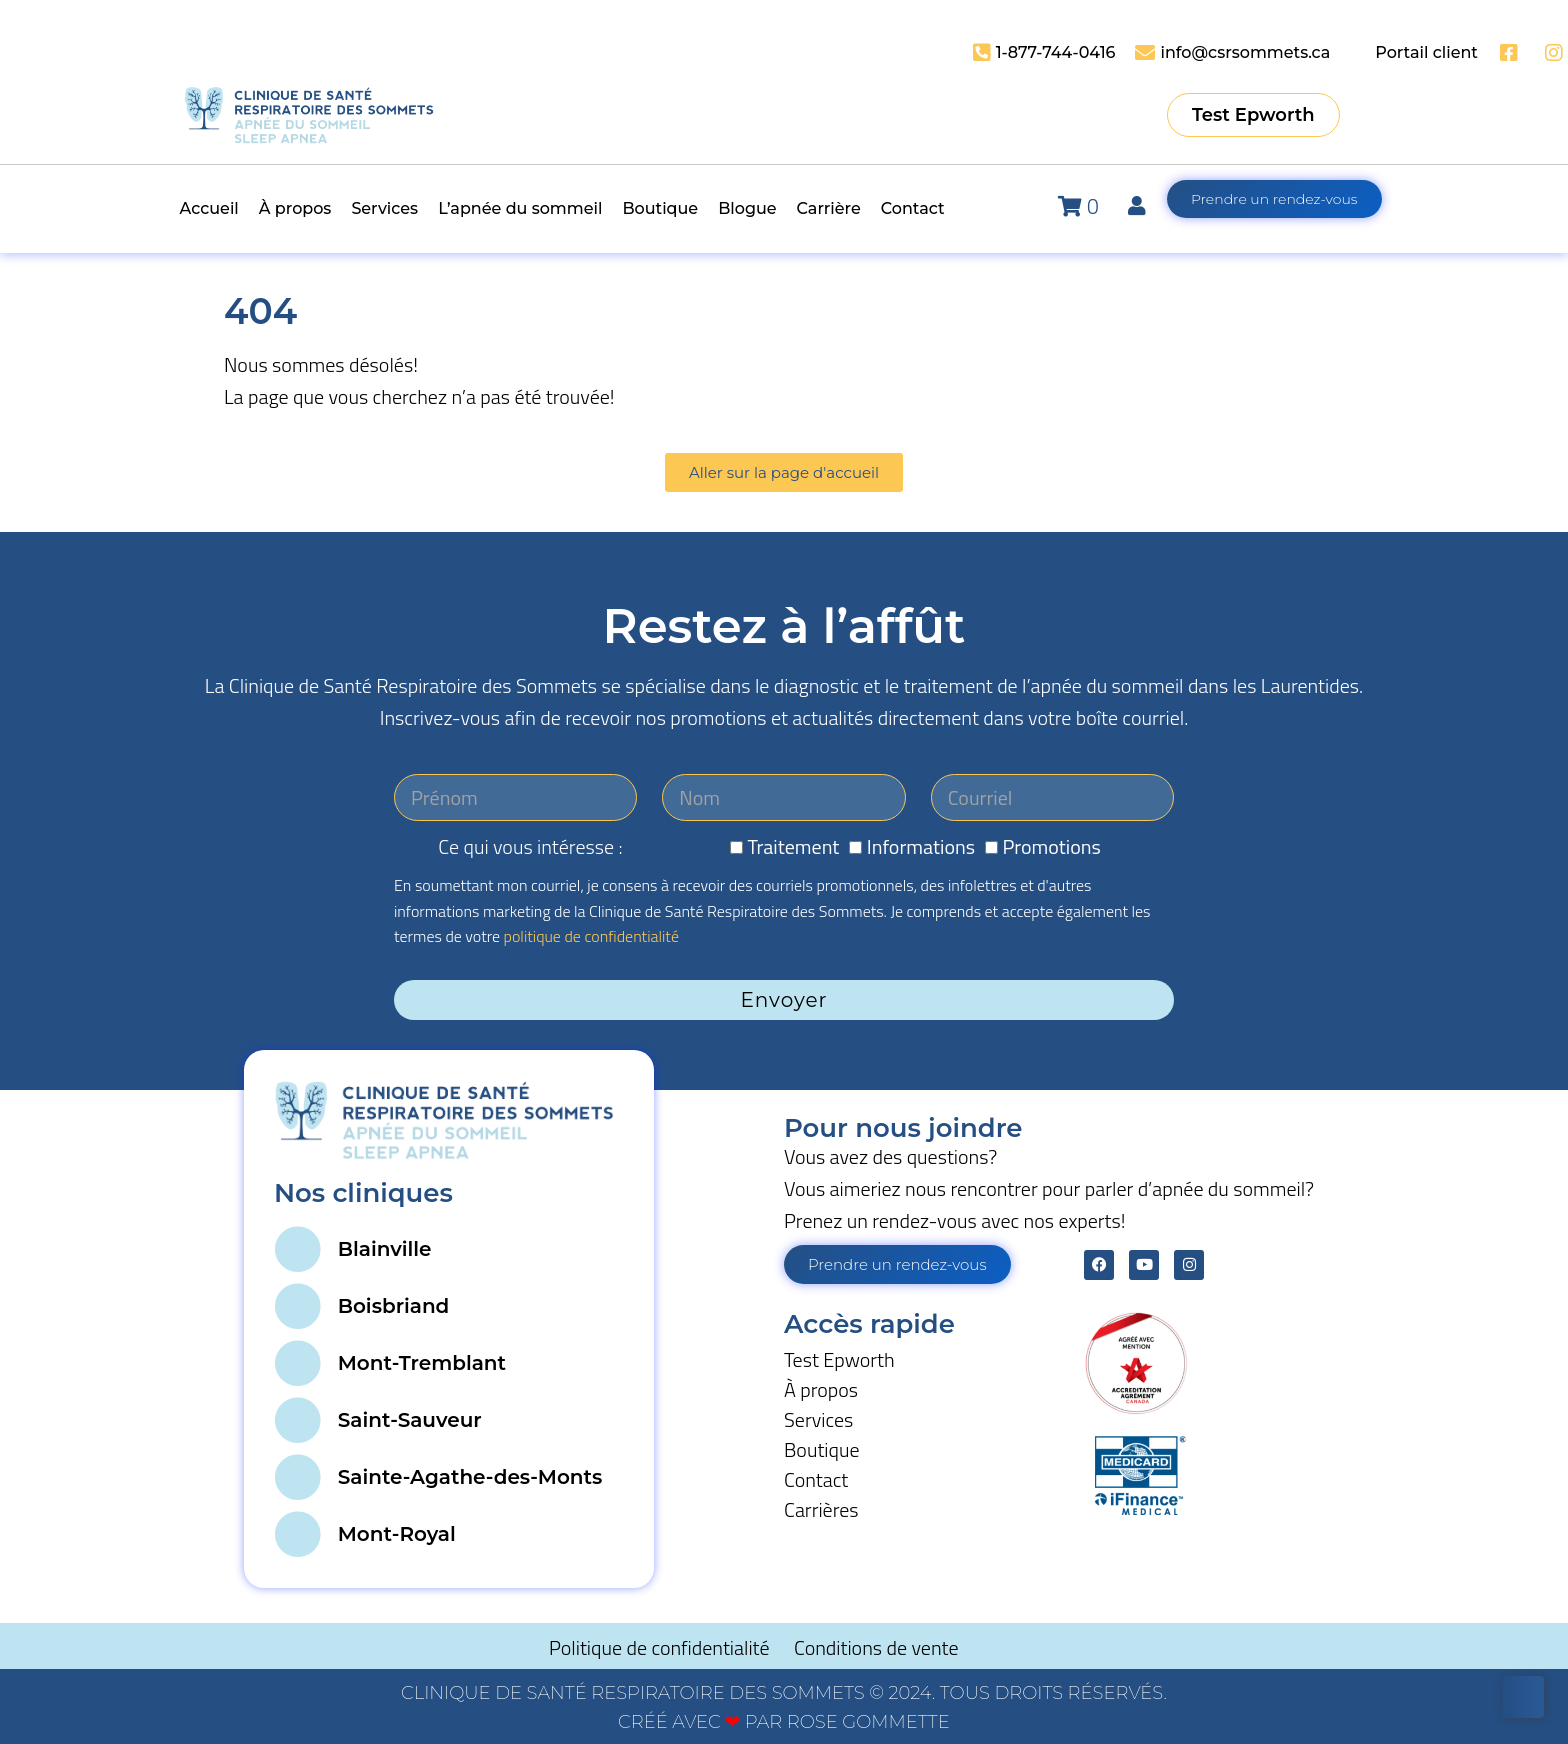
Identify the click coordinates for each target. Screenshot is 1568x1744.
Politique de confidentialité (661, 1647)
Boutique (822, 1449)
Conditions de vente (876, 1647)
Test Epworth (839, 1359)
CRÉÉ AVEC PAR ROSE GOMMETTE (784, 1722)
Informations (921, 846)
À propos (821, 1389)
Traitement (794, 846)
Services (818, 1419)
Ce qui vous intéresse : (530, 846)
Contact (816, 1479)
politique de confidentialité (591, 936)
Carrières (821, 1509)
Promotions (1051, 846)
